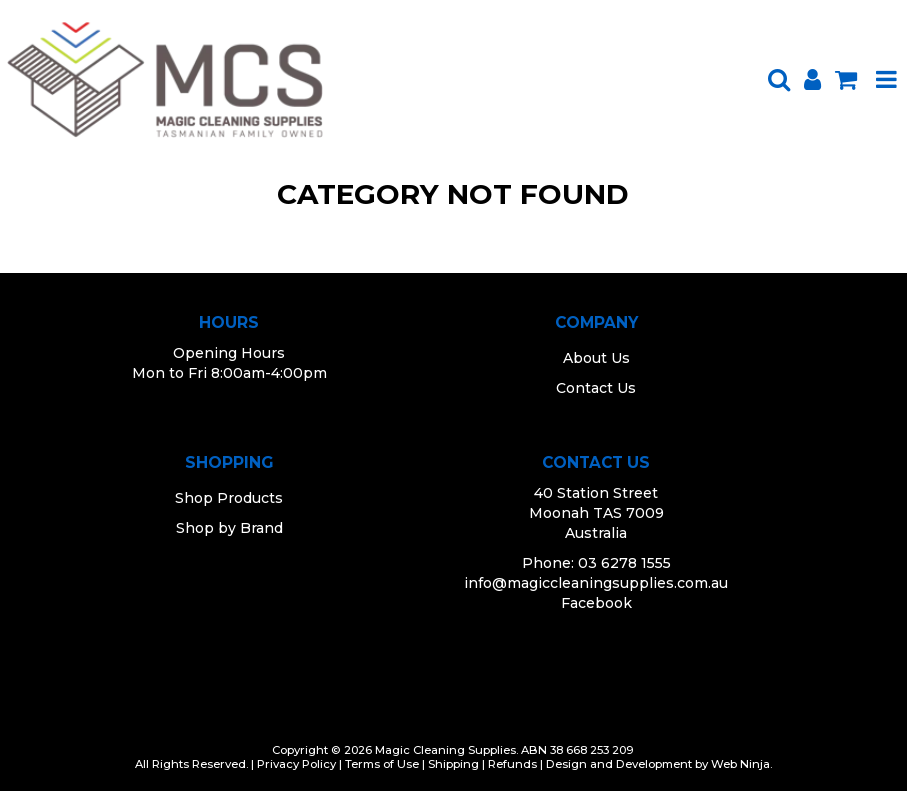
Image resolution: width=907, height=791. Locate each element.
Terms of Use (382, 764)
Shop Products (229, 498)
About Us (596, 358)
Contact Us (596, 388)
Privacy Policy (296, 764)
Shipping (453, 764)
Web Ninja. (741, 764)
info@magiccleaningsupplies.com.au (596, 583)
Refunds (512, 764)
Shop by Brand (229, 528)
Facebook (596, 603)
